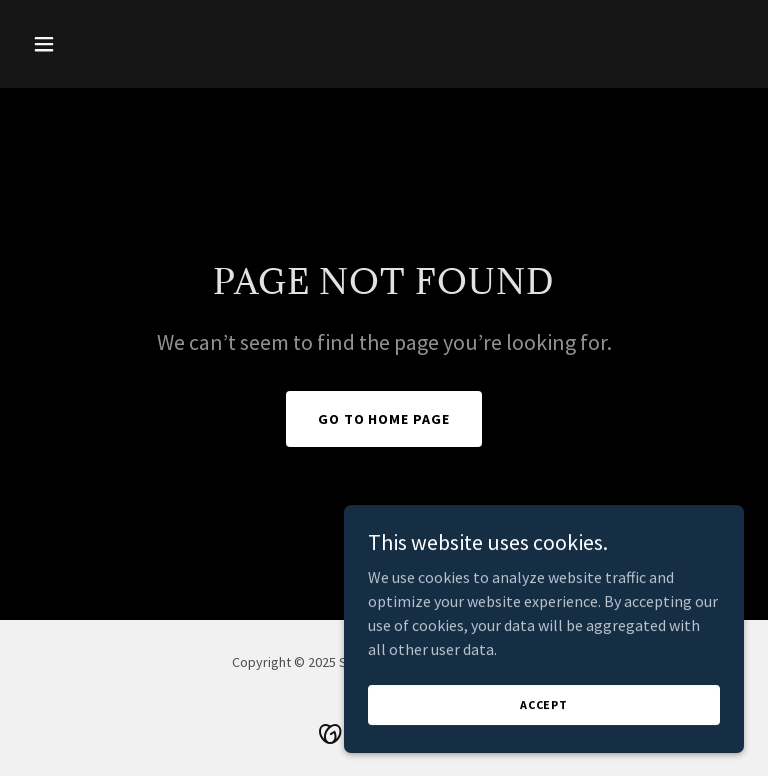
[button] (78, 44)
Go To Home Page (384, 419)
